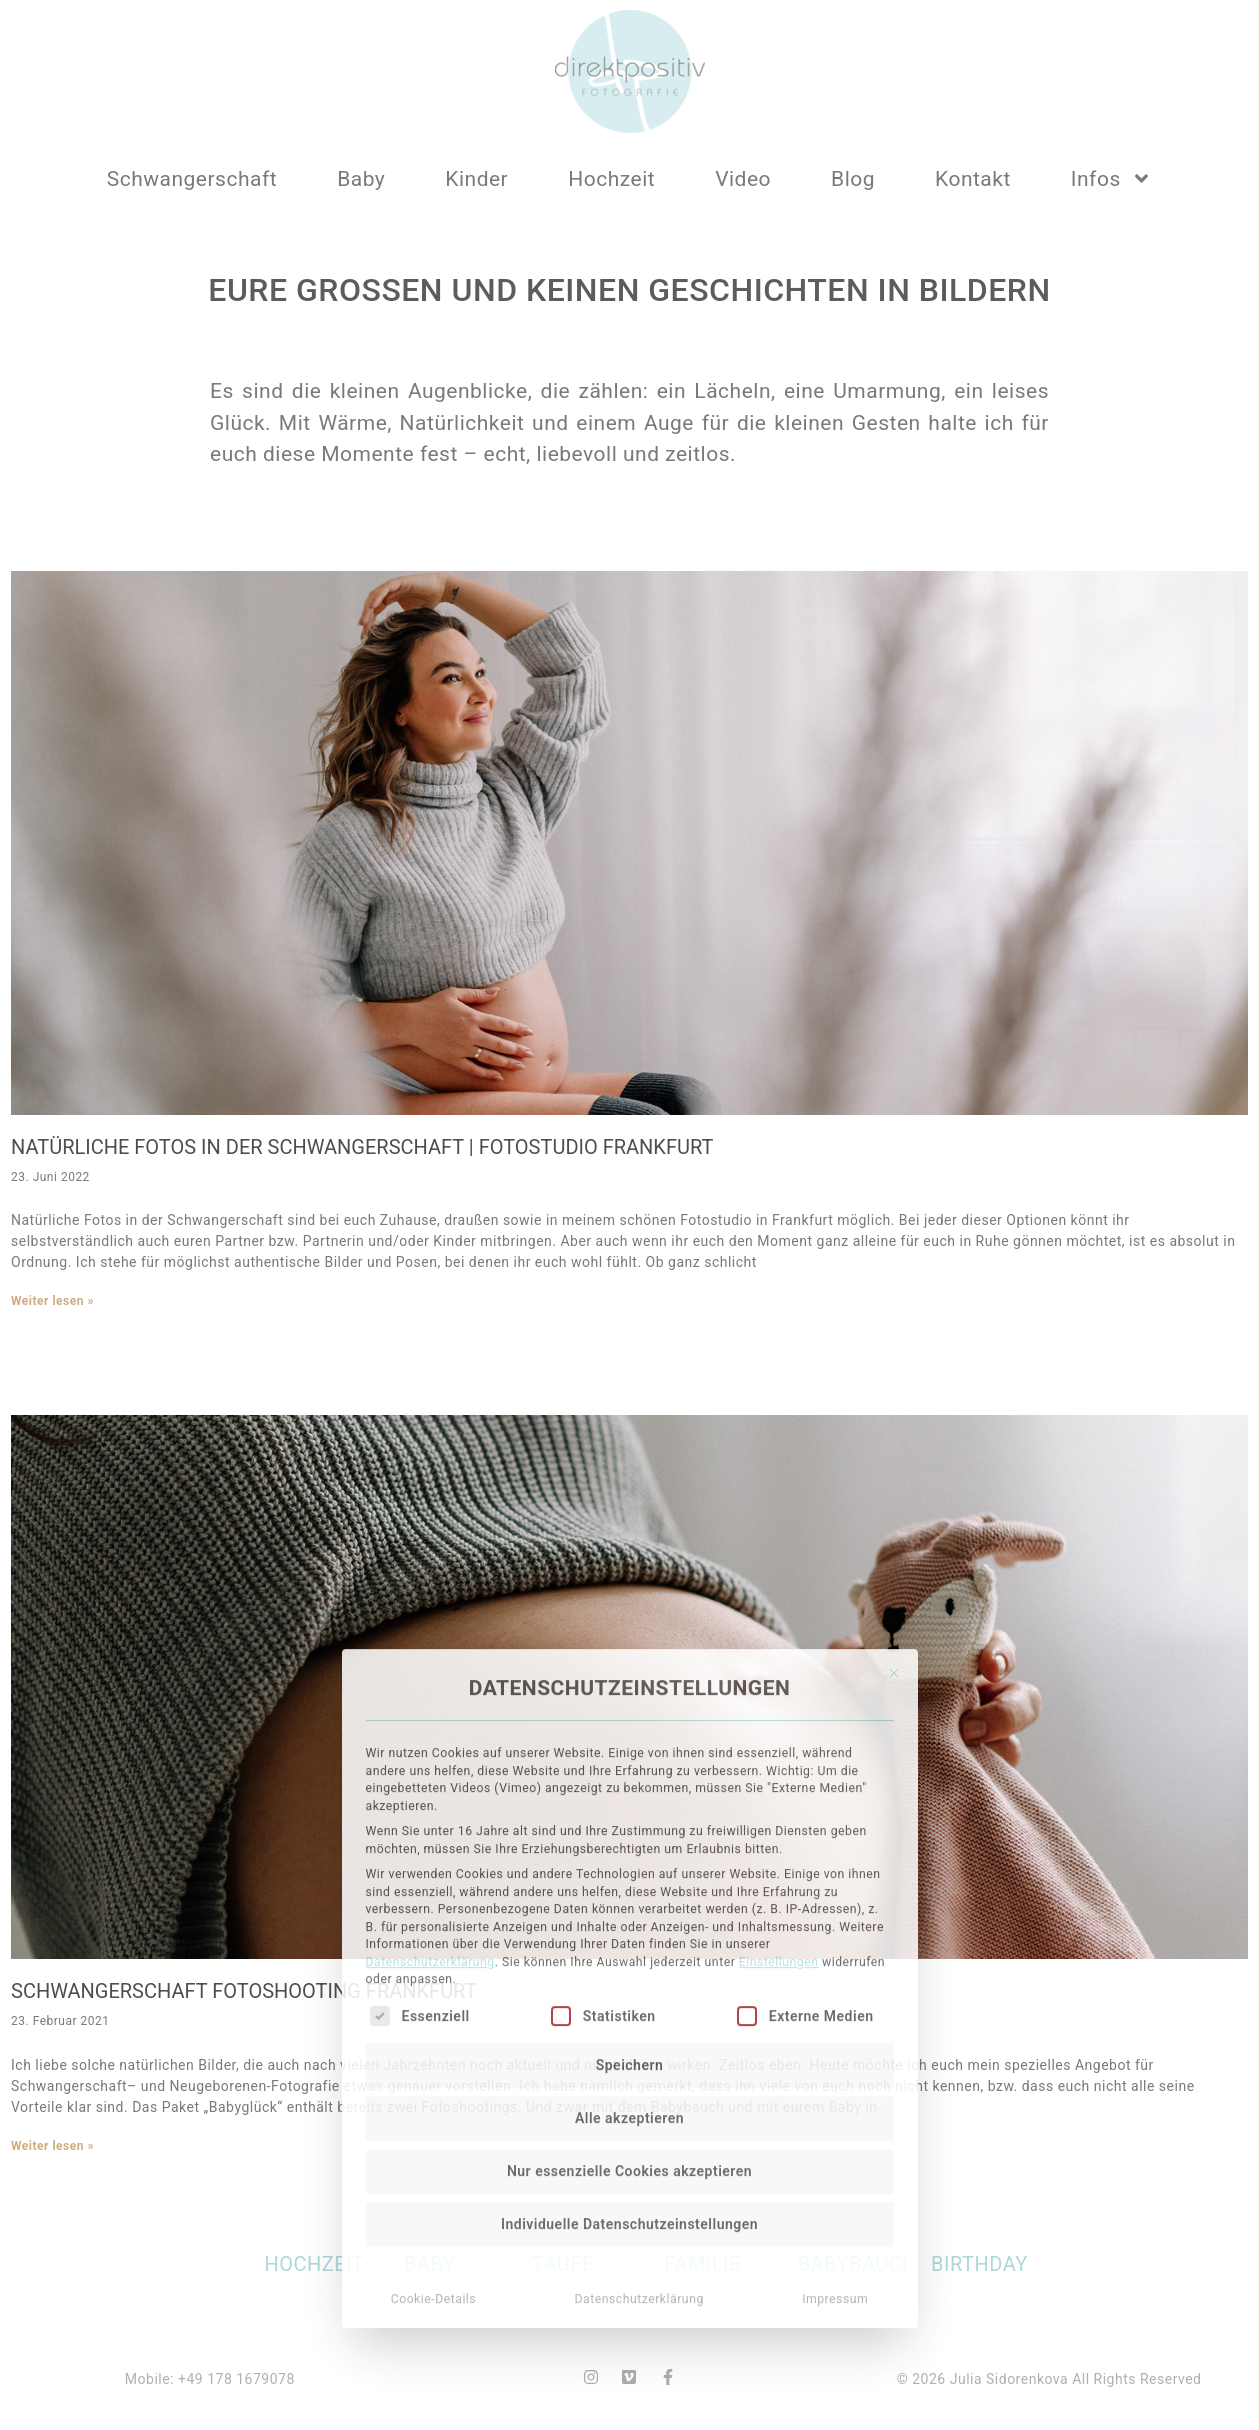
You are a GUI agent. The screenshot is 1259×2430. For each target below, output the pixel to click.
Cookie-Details (434, 2135)
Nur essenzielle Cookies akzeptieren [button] (629, 2007)
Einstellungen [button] (779, 1798)
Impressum (835, 2135)
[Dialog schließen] (894, 1509)
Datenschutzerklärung (430, 1798)
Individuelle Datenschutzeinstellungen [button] (629, 2060)
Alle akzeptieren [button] (629, 1954)
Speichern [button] (630, 1901)
